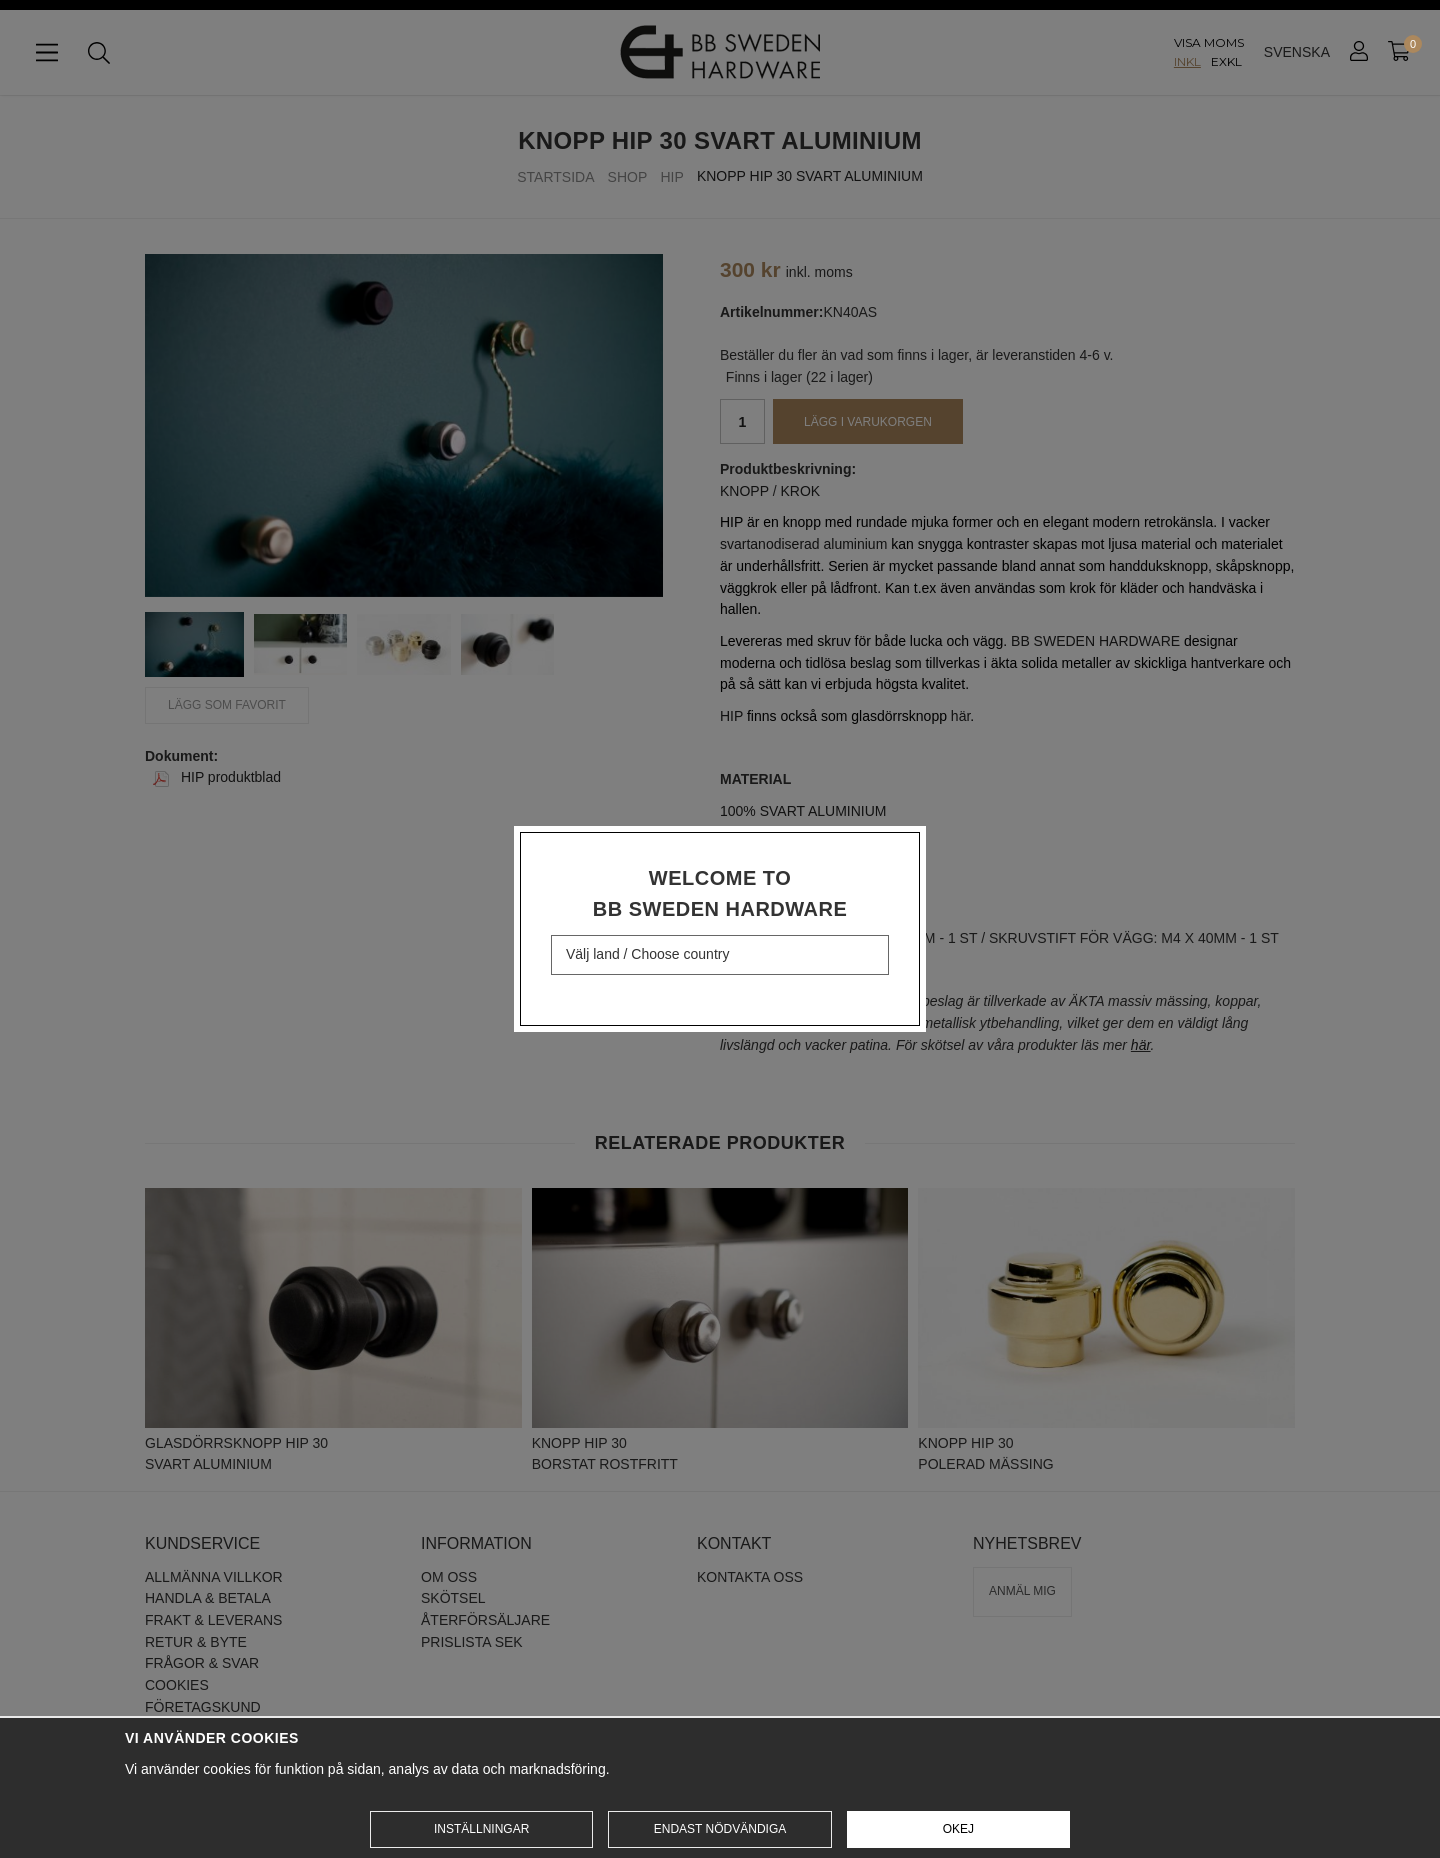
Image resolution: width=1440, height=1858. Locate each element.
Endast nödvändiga (720, 1829)
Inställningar (481, 1829)
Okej (958, 1829)
